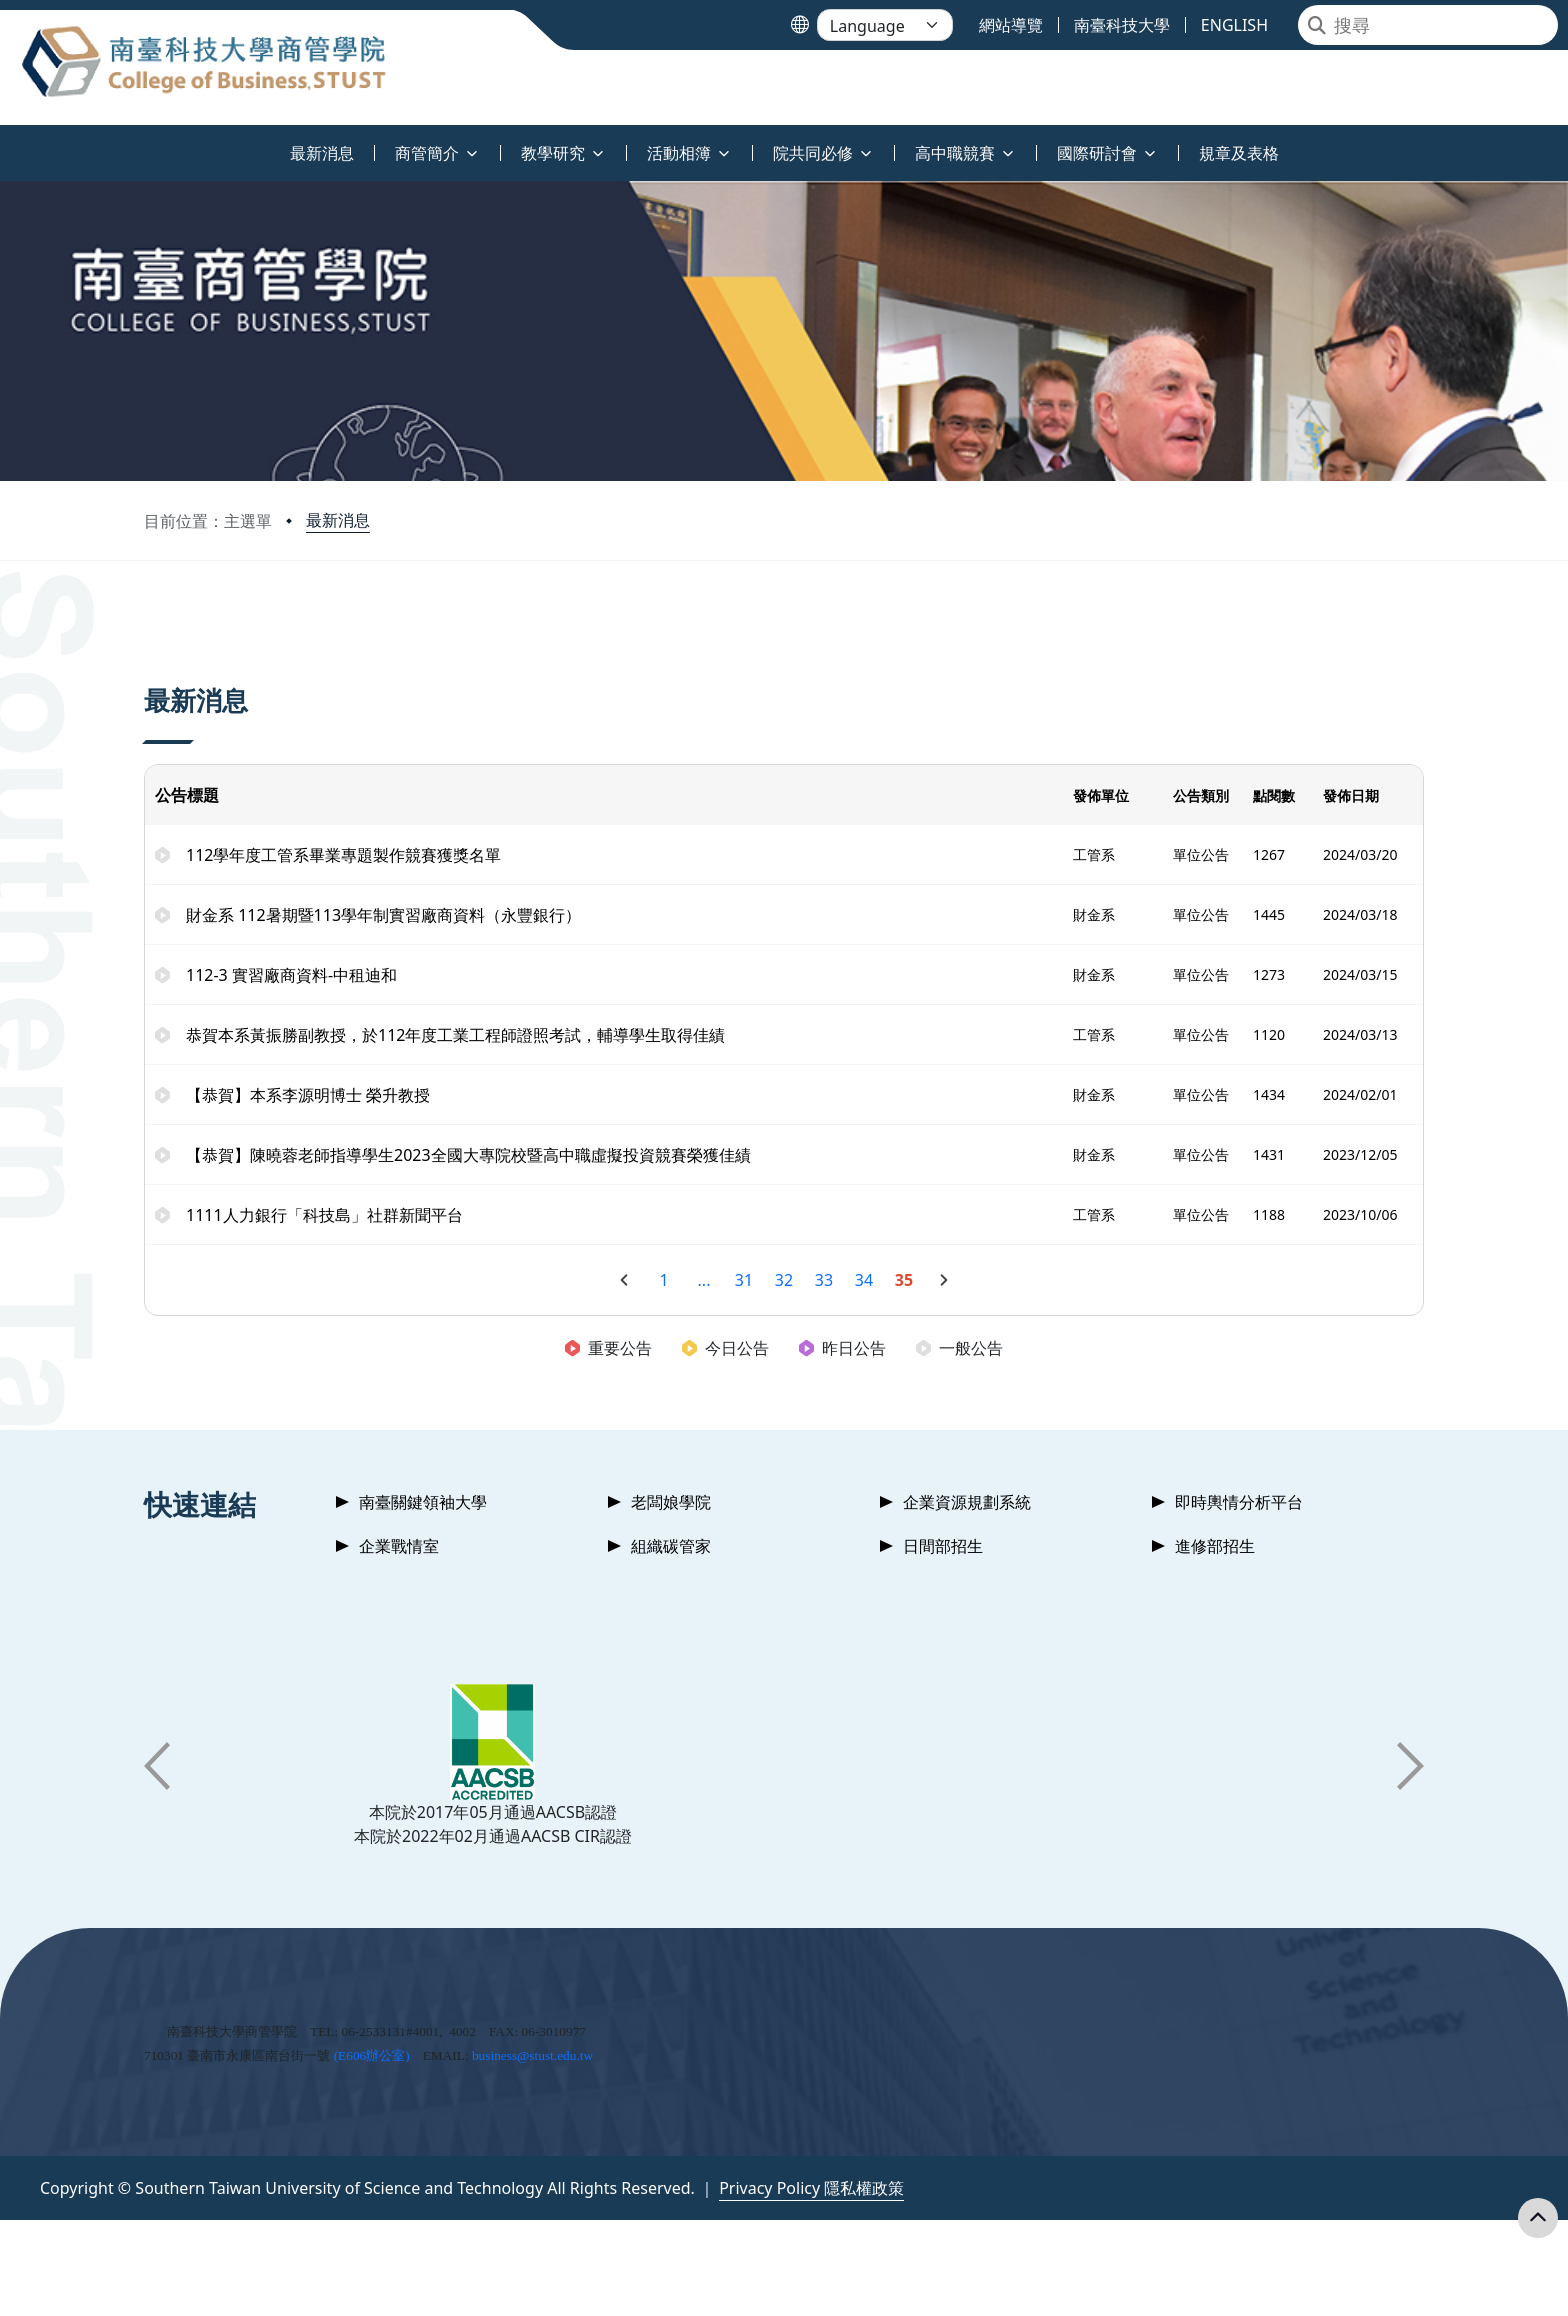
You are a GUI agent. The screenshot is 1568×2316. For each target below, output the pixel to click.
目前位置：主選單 (208, 521)
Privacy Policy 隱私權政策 (811, 2188)
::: (5, 141)
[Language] (885, 25)
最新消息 (338, 520)
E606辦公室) (374, 2055)
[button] (157, 1766)
